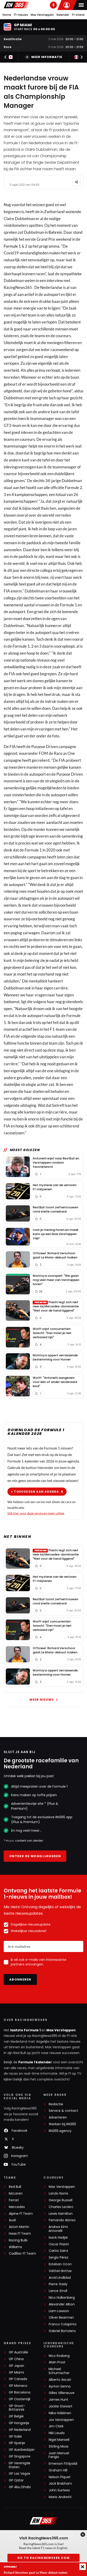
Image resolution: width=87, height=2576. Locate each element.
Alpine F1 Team (21, 2214)
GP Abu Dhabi (20, 2487)
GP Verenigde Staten (19, 2465)
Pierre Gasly (58, 2284)
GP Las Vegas (19, 2474)
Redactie (56, 2104)
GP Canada (18, 2379)
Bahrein (55, 232)
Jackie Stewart (60, 2406)
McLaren (16, 2193)
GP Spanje (17, 2443)
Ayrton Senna (60, 2386)
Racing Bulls (18, 2240)
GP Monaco (18, 2386)
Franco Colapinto (63, 2324)
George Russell (60, 2200)
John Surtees (59, 2490)
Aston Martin (19, 2227)
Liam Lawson (59, 2311)
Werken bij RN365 (62, 2124)
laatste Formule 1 (25, 2030)
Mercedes (17, 2207)
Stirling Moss (58, 2446)
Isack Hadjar (58, 2238)
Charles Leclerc (61, 2207)
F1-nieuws (21, 15)
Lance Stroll (58, 2291)
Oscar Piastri (59, 2244)
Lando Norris (58, 2193)
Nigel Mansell (59, 2440)
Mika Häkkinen (60, 2413)
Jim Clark (56, 2426)
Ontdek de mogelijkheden (35, 1856)
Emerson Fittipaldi (63, 2464)
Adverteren (58, 2117)
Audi (12, 2220)
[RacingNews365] (43, 2521)
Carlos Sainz (58, 2251)
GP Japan (16, 2366)
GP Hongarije (19, 2423)
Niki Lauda (56, 2433)
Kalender (63, 15)
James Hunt (58, 2400)
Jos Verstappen (61, 2420)
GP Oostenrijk (19, 2399)
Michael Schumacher (59, 2371)
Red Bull (15, 2187)
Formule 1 (12, 245)
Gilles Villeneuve (61, 2393)
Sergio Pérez (58, 2257)
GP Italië (15, 2436)
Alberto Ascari (60, 2380)
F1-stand (78, 15)
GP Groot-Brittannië (17, 2408)
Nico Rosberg (59, 2356)
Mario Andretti (60, 2497)
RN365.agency (60, 2131)
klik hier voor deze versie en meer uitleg (35, 1513)
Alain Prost (57, 2362)
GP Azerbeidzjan (22, 2450)
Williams (15, 2247)
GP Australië (18, 2352)
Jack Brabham (60, 2484)
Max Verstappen (42, 15)
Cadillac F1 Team (22, 2254)
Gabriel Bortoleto (62, 2331)
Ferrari (14, 2200)
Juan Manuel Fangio (58, 2455)
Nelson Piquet (60, 2477)
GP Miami (16, 2372)
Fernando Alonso (62, 2220)
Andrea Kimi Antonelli (58, 2229)
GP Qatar (16, 2480)
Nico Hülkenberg (62, 2298)
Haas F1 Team (20, 2234)
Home (7, 15)
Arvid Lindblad (60, 2278)
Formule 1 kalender (35, 2062)
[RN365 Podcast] (53, 5)
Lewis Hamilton (61, 2214)
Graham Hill (58, 2470)
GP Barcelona (19, 2392)
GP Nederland (20, 2430)
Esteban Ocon (60, 2264)
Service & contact (63, 2111)
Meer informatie (43, 57)
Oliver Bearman (61, 2318)
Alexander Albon (62, 2304)
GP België (16, 2416)
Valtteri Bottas (60, 2271)
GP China (16, 2359)
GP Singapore (19, 2456)
